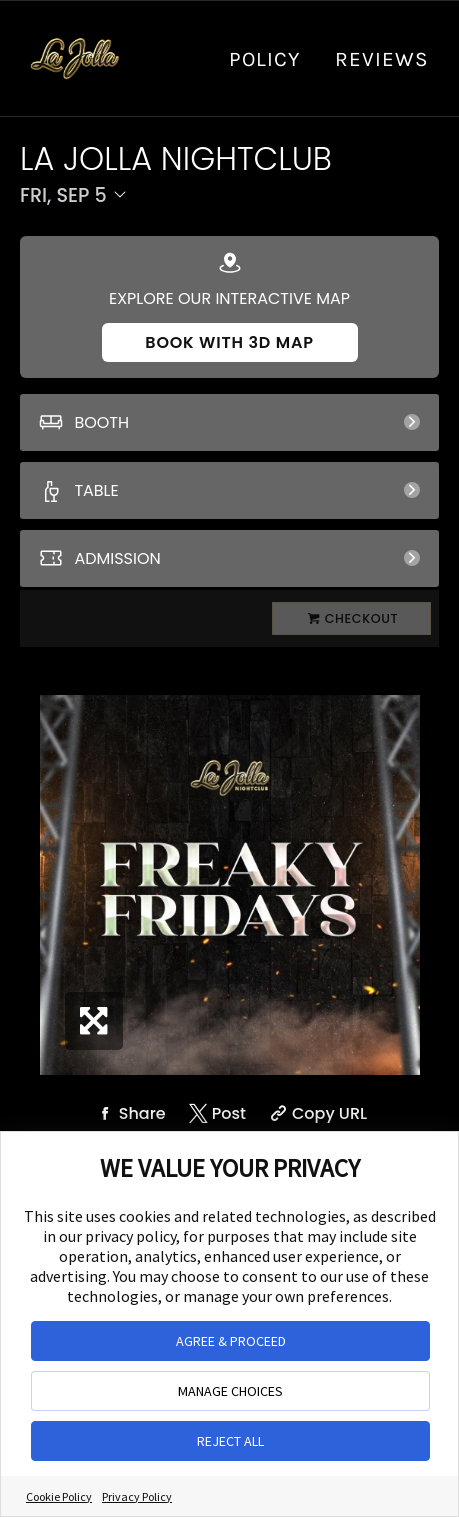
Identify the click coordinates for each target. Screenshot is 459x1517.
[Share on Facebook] (129, 1113)
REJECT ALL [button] (230, 1441)
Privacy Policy (137, 1496)
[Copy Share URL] (316, 1113)
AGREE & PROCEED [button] (231, 1341)
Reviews (382, 59)
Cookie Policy (59, 1496)
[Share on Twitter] (215, 1113)
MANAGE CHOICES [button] (230, 1391)
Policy (264, 59)
